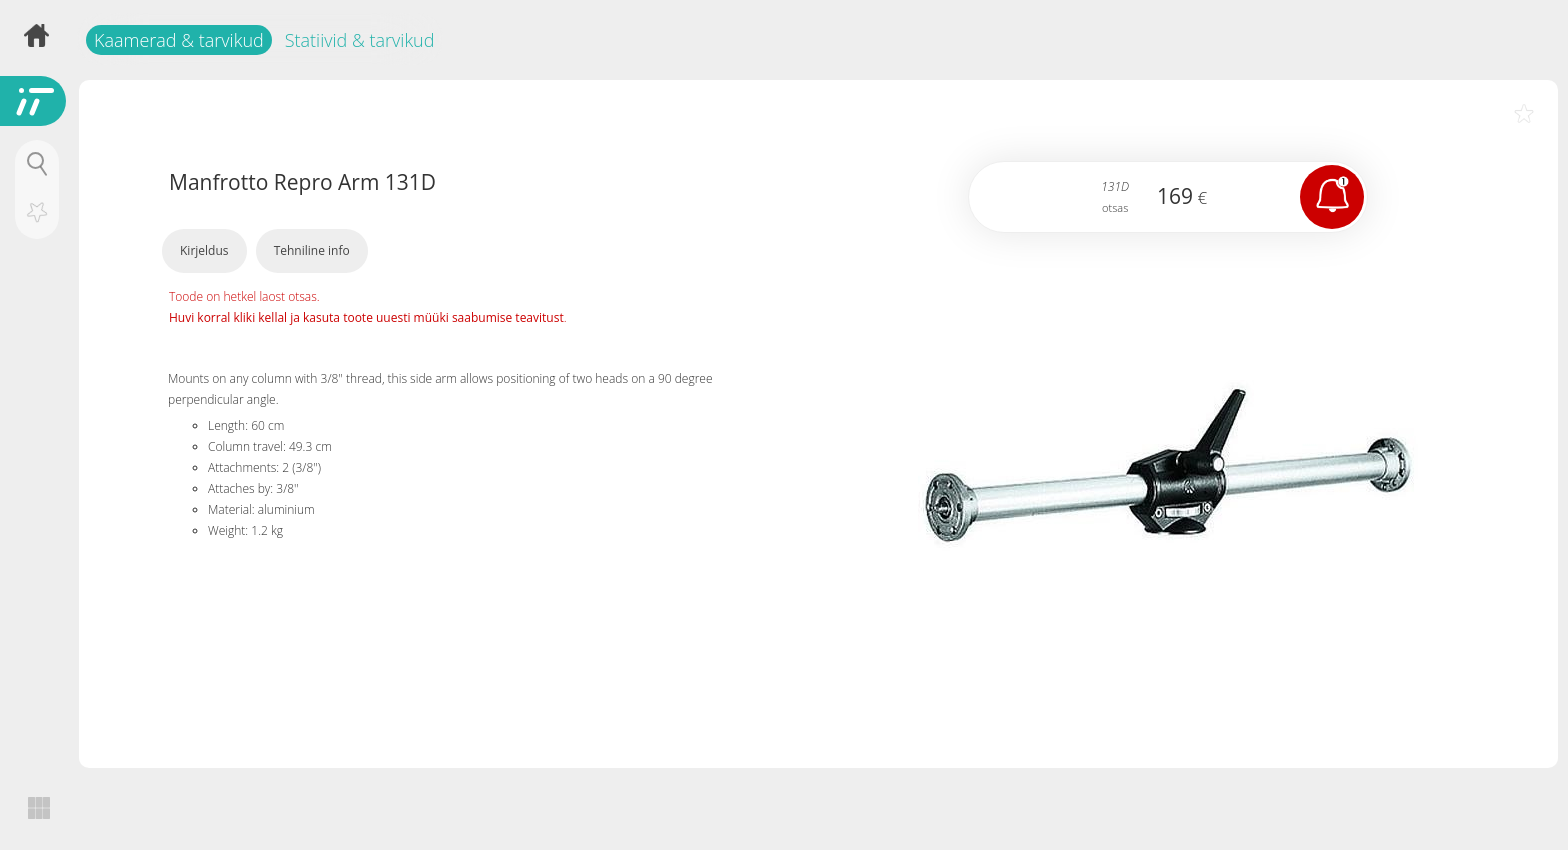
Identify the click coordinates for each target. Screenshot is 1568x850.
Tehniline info (312, 250)
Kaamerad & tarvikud (179, 40)
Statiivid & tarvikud (360, 40)
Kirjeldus (204, 250)
